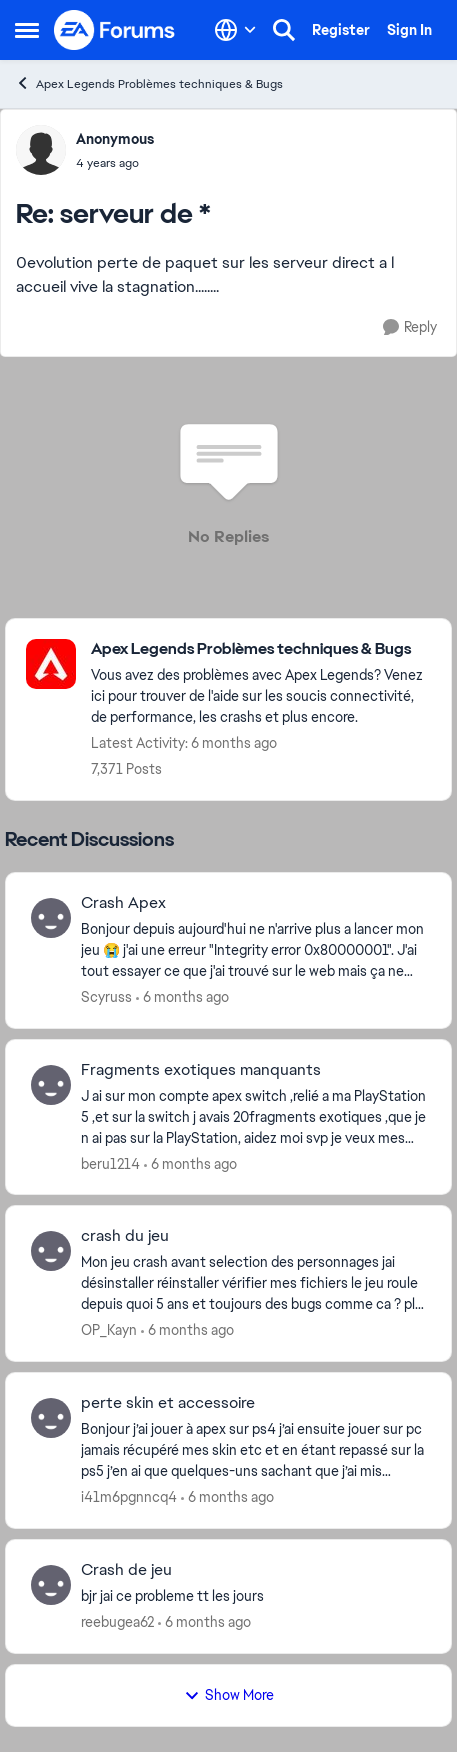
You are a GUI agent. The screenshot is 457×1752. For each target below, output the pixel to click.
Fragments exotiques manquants (201, 1070)
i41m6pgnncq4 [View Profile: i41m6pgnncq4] (129, 1497)
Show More (229, 1695)
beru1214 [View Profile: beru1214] (110, 1163)
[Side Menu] (27, 30)
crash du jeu (125, 1236)
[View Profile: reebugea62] (51, 1585)
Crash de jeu (126, 1570)
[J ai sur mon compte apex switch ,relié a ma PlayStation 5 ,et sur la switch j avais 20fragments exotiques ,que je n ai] (253, 1116)
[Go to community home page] (115, 30)
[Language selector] (235, 30)
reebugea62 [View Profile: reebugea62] (117, 1622)
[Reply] (410, 327)
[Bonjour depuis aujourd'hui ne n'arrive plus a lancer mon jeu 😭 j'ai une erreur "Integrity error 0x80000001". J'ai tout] (253, 950)
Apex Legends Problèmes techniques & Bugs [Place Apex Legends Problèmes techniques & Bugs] (149, 83)
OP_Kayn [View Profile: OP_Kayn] (109, 1330)
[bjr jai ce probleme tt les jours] (253, 1596)
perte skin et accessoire (168, 1403)
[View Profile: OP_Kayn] (51, 1251)
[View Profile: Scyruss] (51, 918)
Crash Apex (123, 903)
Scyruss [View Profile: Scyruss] (106, 997)
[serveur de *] (115, 163)
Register (341, 30)
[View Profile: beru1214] (51, 1085)
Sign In (409, 30)
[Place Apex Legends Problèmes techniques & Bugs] (261, 649)
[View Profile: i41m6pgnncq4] (51, 1418)
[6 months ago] (182, 997)
